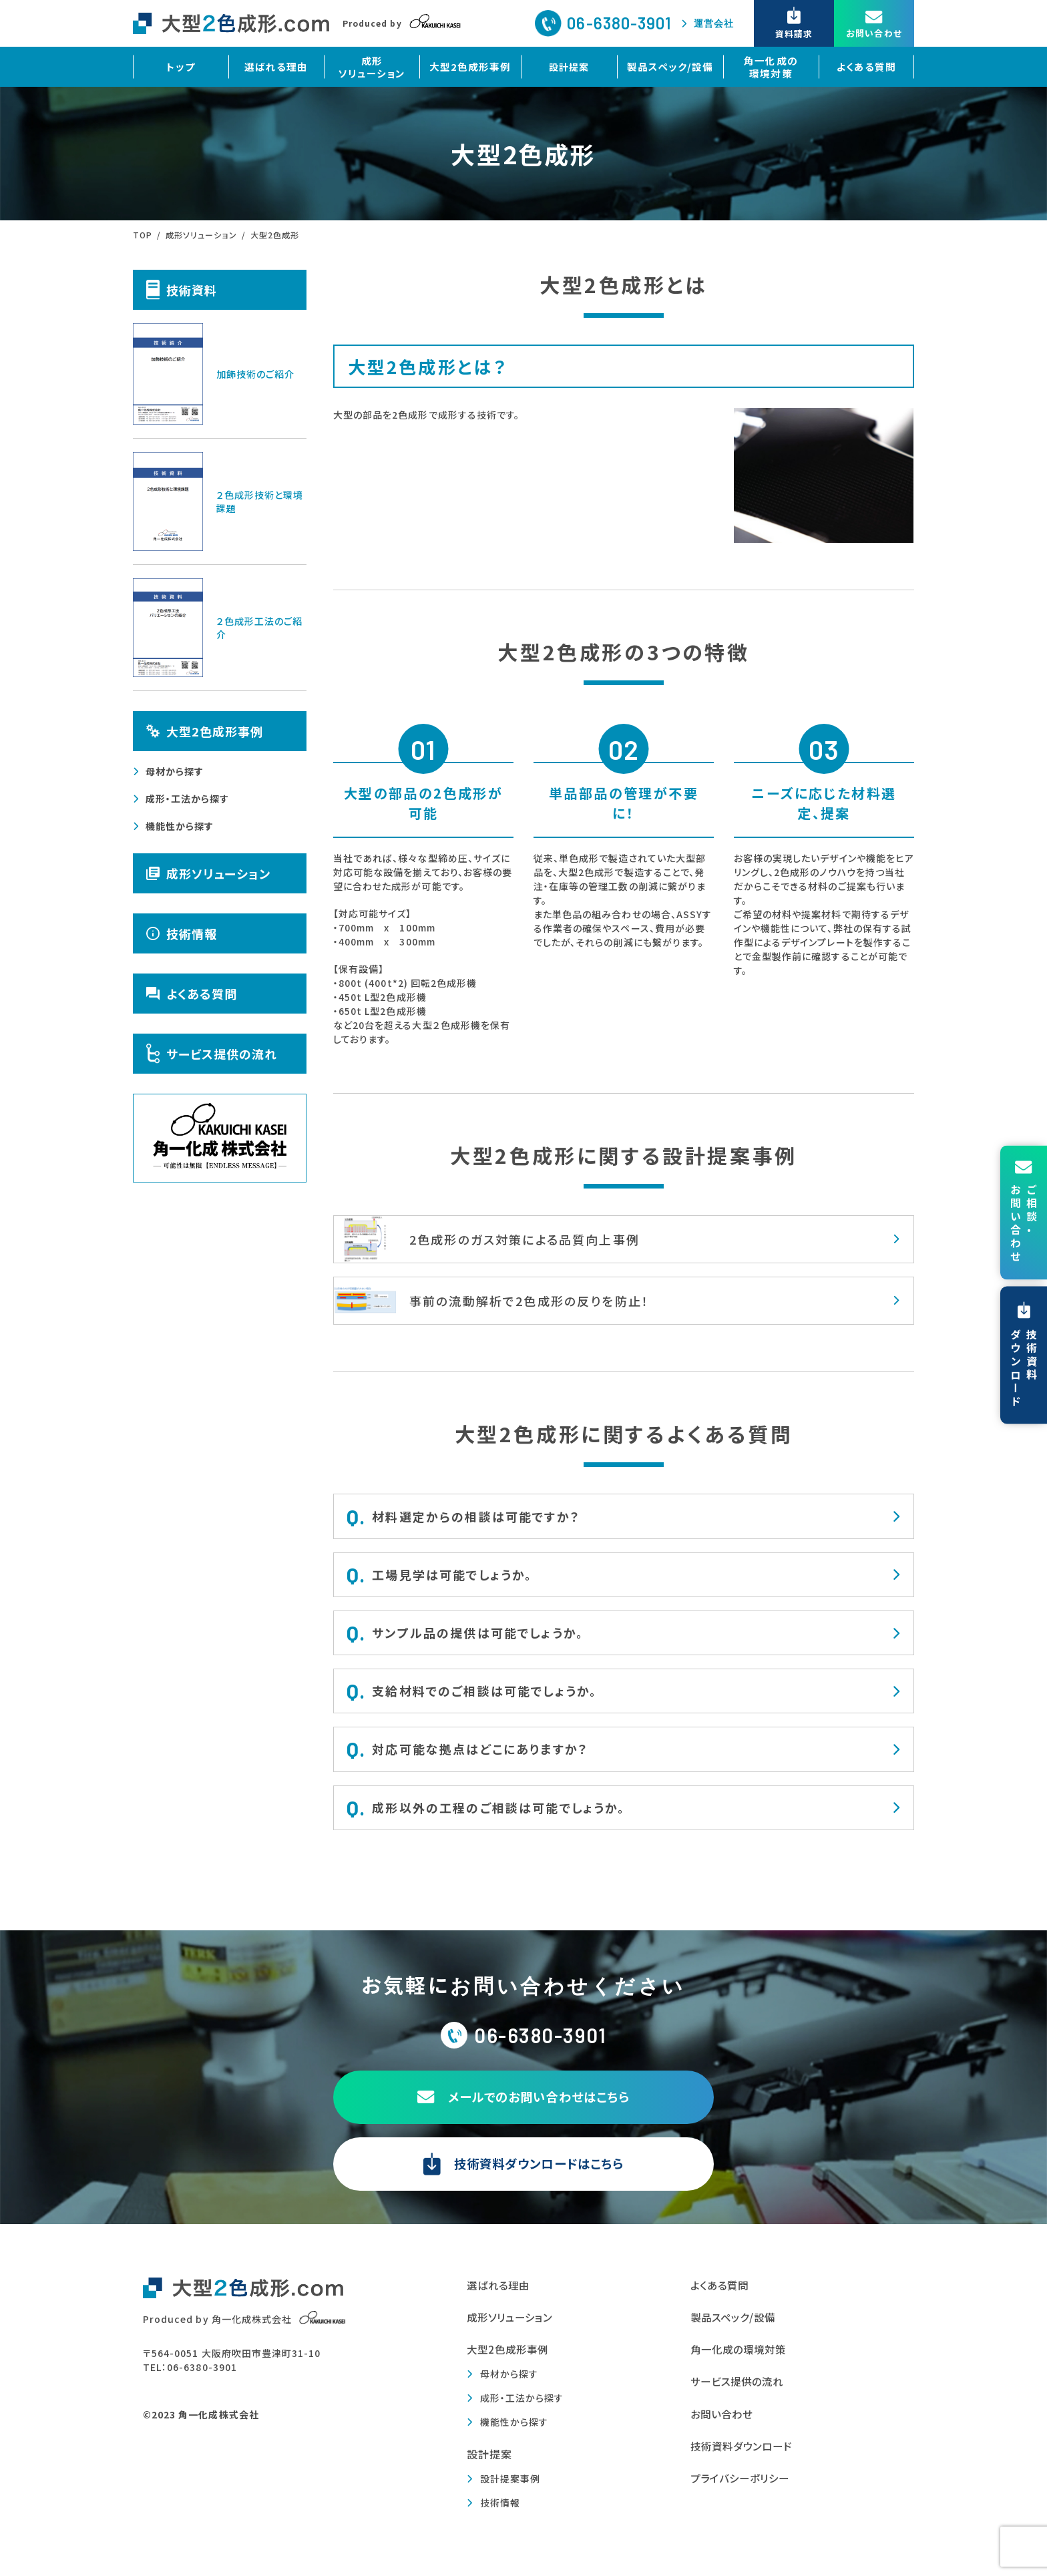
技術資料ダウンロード (744, 2460)
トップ (181, 66)
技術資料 (181, 289)
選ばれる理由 (278, 66)
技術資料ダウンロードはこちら (523, 2175)
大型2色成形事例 (473, 66)
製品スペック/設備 (669, 66)
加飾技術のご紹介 (213, 374)
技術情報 (181, 933)
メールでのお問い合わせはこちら (524, 2107)
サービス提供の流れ (211, 1054)
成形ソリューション (376, 66)
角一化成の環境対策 (768, 66)
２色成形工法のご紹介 (217, 627)
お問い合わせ (723, 2427)
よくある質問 (865, 66)
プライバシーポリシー (743, 2493)
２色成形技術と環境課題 (218, 501)
